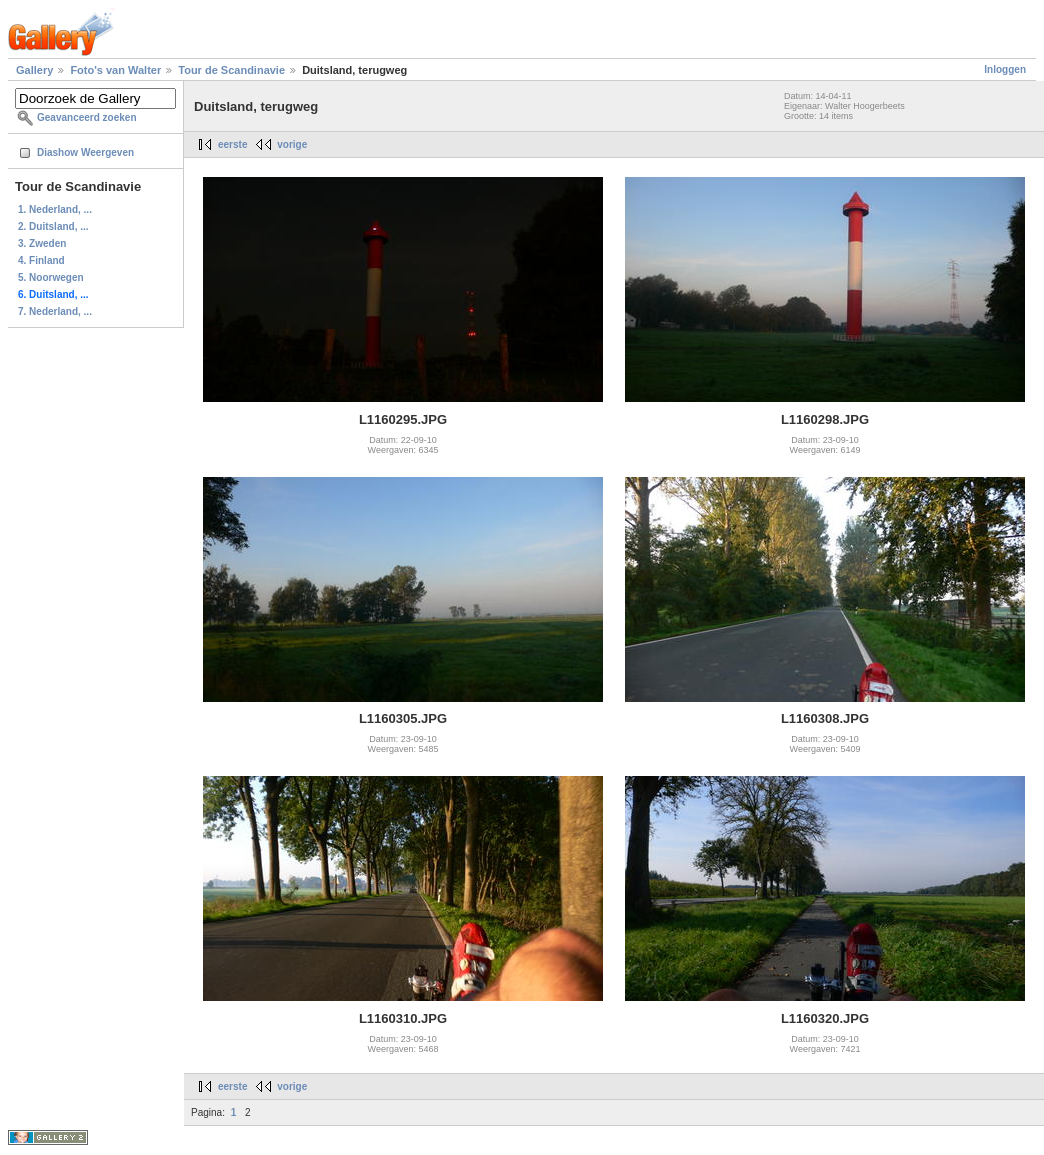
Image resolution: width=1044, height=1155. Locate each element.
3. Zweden (42, 243)
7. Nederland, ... (55, 311)
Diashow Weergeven (85, 152)
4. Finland (41, 260)
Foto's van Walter (115, 70)
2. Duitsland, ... (53, 226)
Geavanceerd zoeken (87, 117)
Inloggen (1005, 69)
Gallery (34, 70)
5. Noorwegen (51, 277)
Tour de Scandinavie (231, 70)
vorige (292, 144)
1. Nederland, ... (55, 209)
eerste (232, 144)
